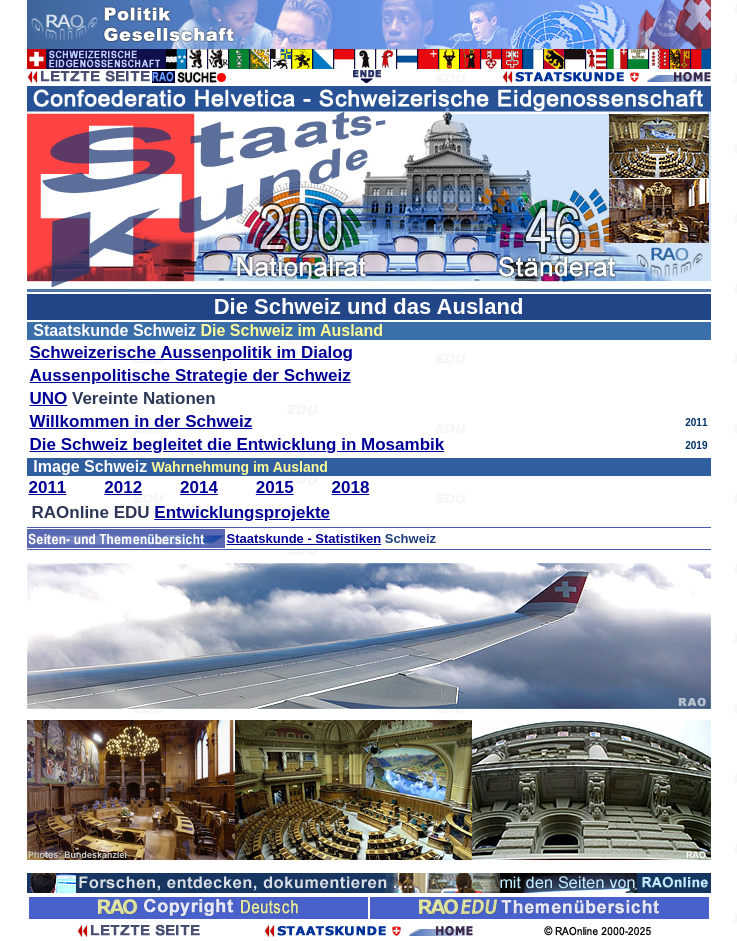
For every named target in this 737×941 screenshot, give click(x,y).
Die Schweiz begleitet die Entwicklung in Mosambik (237, 444)
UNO (49, 398)
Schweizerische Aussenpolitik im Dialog (191, 352)
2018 (351, 487)
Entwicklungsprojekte (242, 512)
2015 (275, 487)
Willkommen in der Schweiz (141, 421)
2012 (123, 487)
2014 (199, 487)
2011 (48, 487)
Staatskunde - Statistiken (304, 538)
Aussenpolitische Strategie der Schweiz (190, 375)
